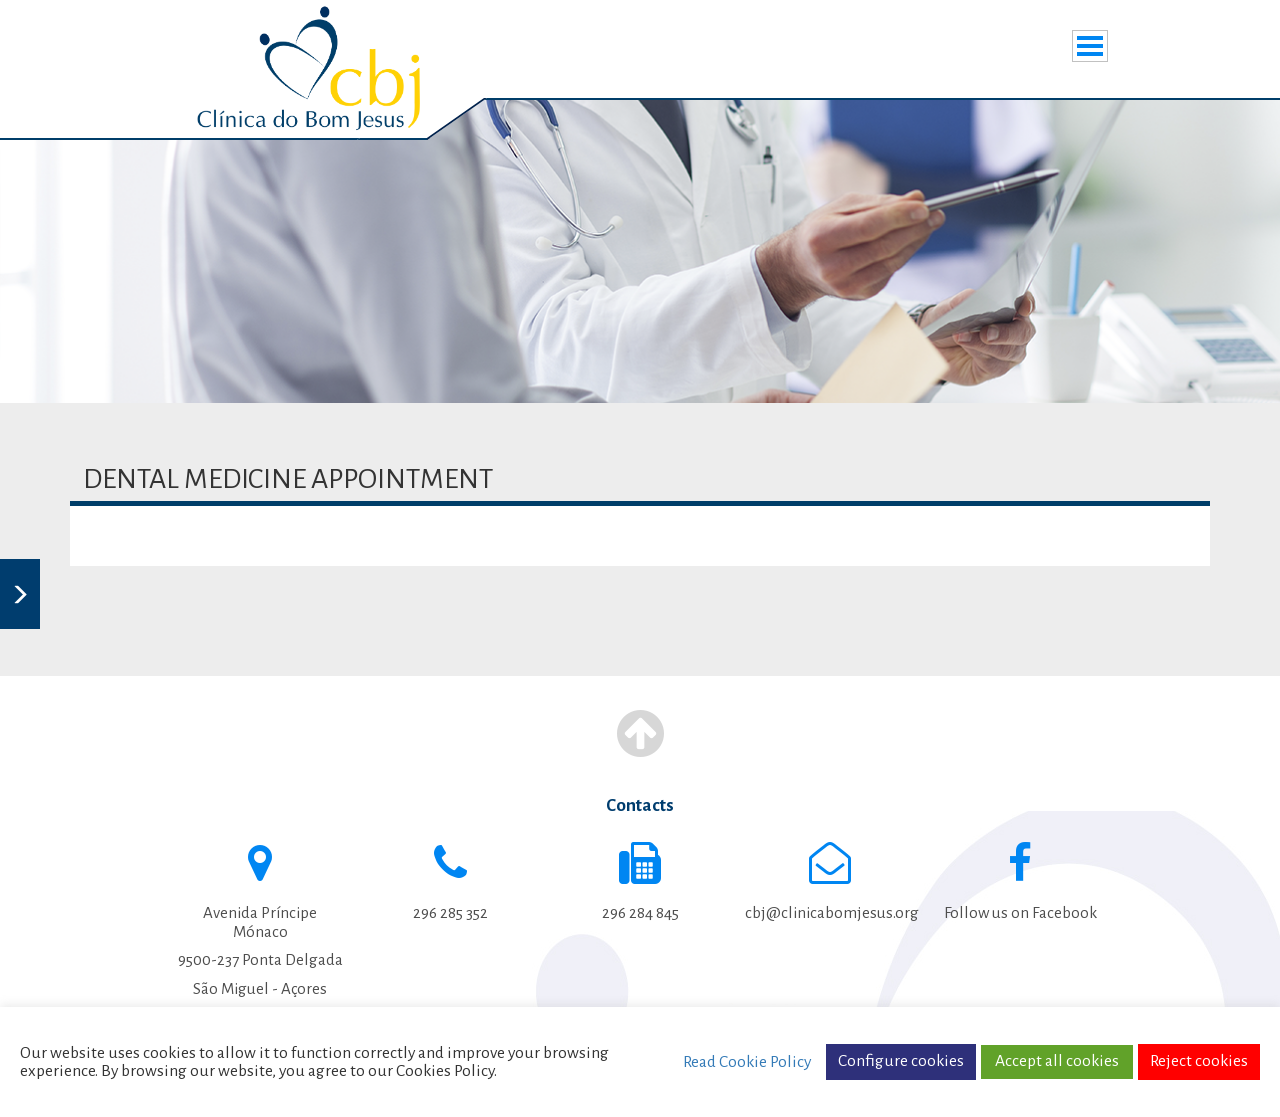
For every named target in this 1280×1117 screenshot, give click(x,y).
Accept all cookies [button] (1057, 1061)
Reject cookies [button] (1199, 1061)
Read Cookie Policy (747, 1062)
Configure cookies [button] (901, 1061)
